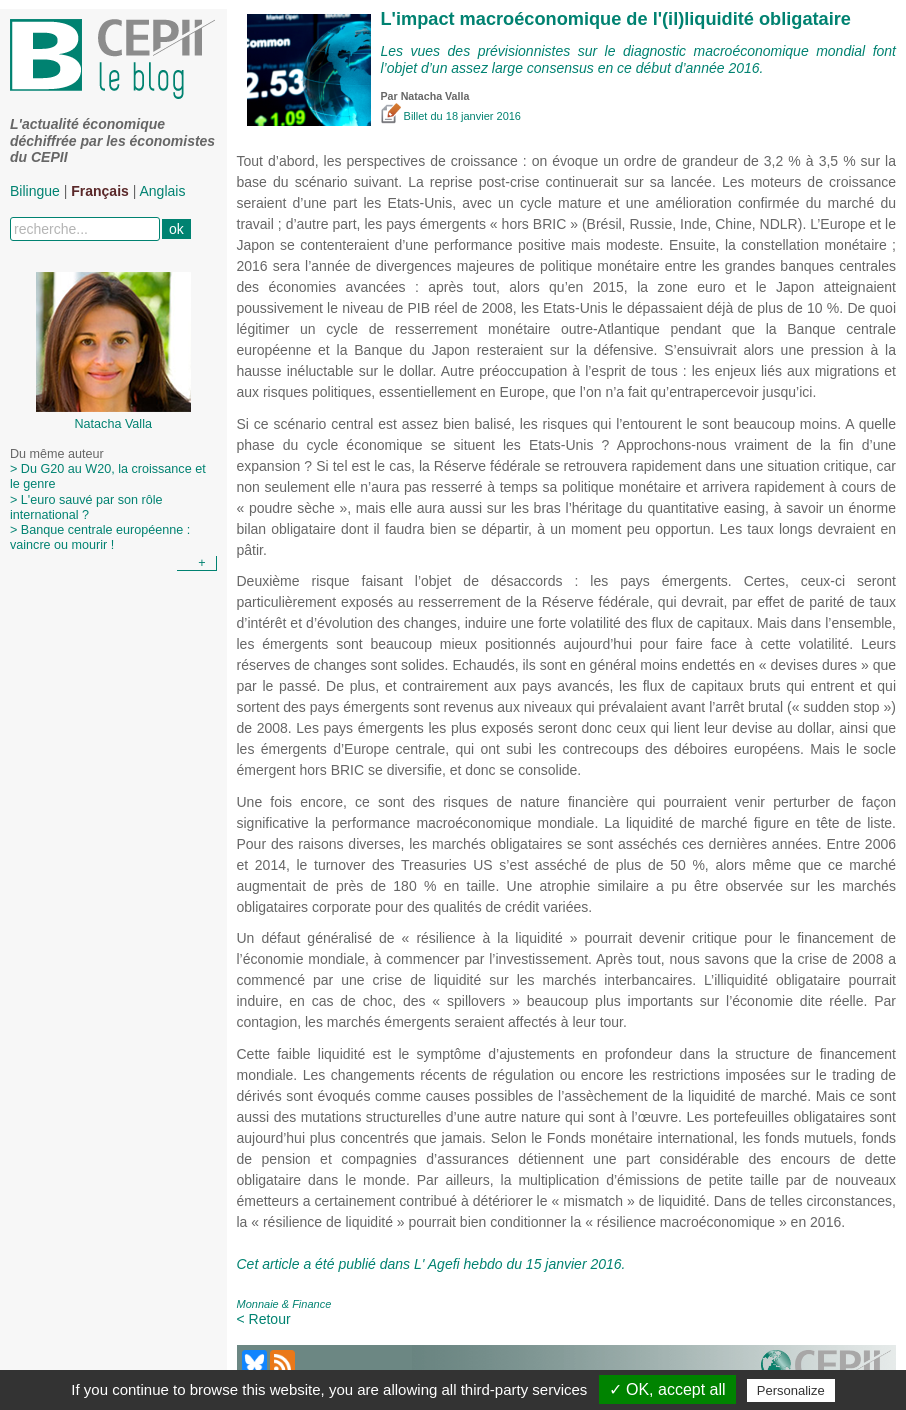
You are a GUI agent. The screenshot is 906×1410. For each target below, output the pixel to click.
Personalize (791, 1390)
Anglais (163, 191)
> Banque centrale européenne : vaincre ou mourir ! (100, 537)
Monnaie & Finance (284, 1304)
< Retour (264, 1319)
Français (100, 191)
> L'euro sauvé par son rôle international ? (86, 507)
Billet (406, 116)
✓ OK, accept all (667, 1389)
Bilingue (35, 191)
